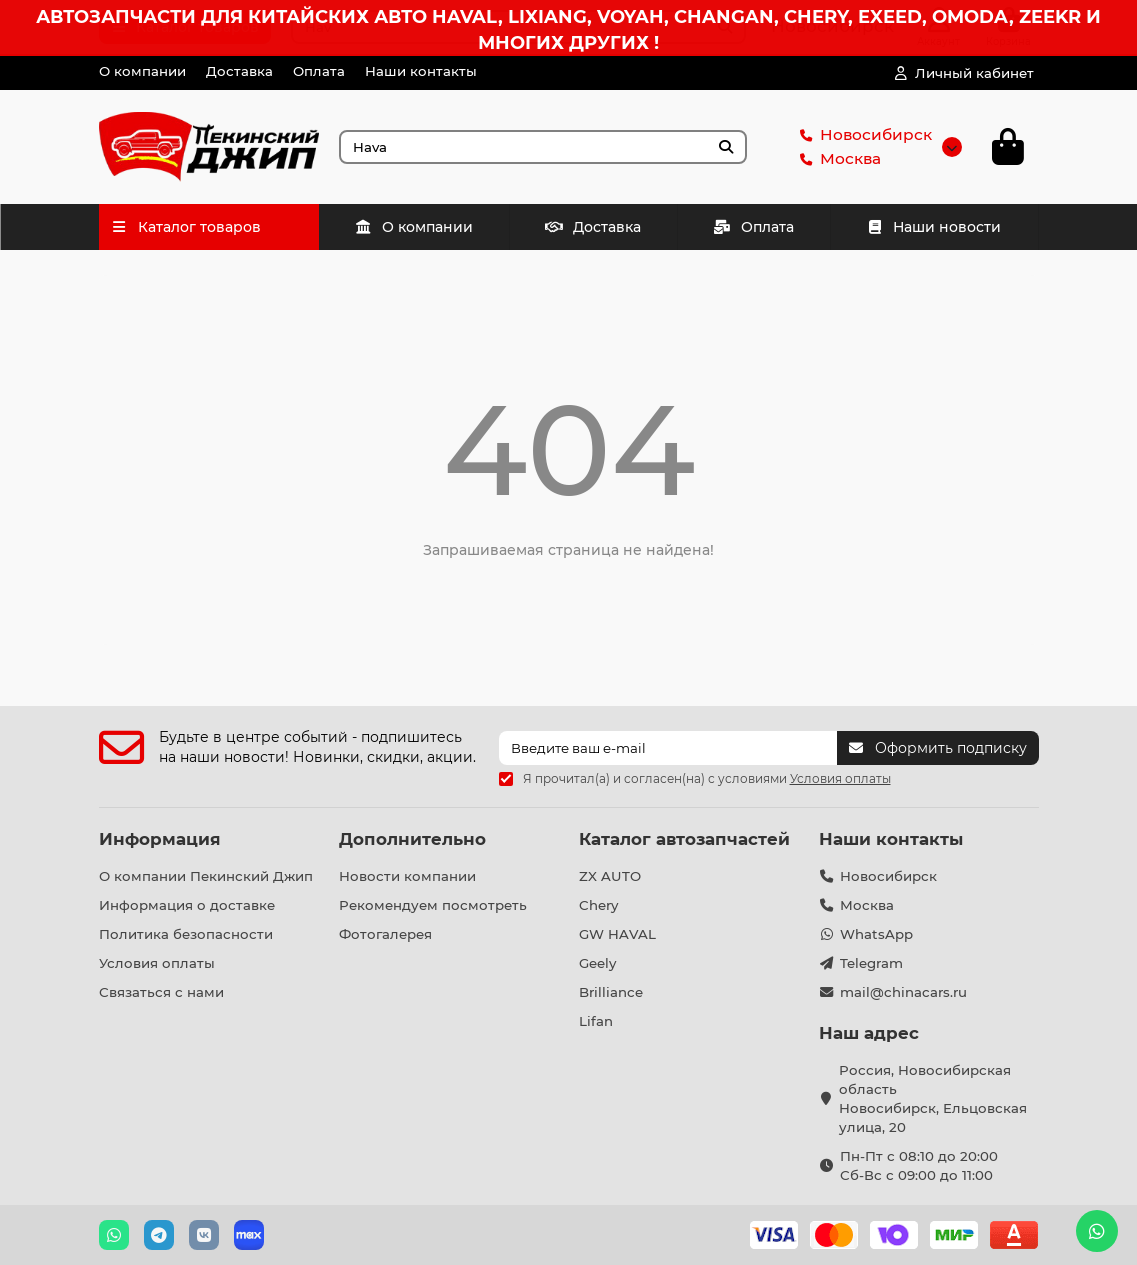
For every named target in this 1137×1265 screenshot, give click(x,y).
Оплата (319, 71)
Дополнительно (412, 839)
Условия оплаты (157, 963)
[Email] (668, 748)
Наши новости (934, 233)
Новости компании (407, 876)
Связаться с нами (161, 992)
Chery (598, 905)
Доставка (239, 71)
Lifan (596, 1021)
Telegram (871, 963)
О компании (142, 71)
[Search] (543, 150)
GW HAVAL (617, 934)
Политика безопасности (186, 934)
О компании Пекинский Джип (206, 876)
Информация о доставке (187, 905)
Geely (597, 963)
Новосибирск (862, 138)
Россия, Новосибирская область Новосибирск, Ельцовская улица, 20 (933, 1098)
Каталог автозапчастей (684, 839)
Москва (836, 162)
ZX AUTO (610, 876)
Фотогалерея (385, 934)
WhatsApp (876, 934)
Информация (160, 839)
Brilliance (611, 992)
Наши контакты (421, 71)
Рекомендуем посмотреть (433, 905)
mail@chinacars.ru (903, 992)
